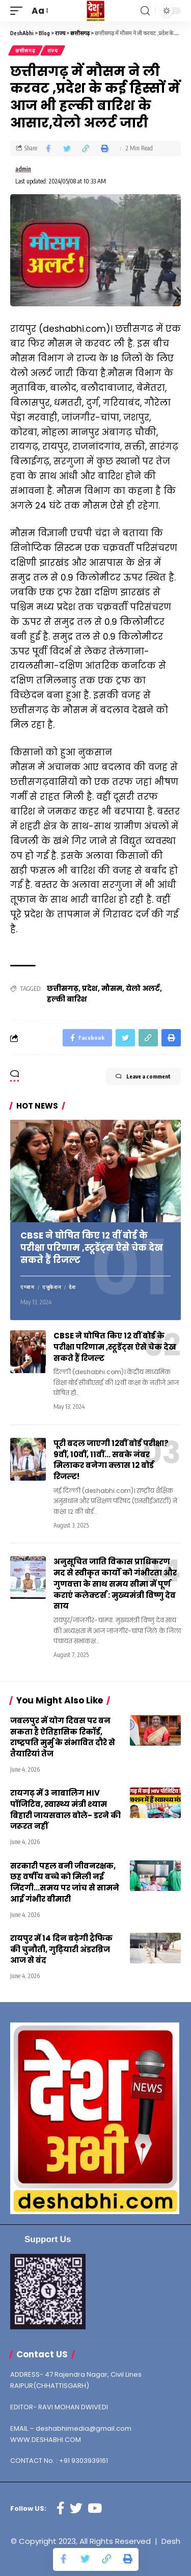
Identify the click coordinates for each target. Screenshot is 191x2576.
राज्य (52, 50)
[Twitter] (76, 2508)
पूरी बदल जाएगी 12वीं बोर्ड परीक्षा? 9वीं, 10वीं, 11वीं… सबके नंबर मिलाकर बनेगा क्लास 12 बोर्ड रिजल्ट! (111, 1460)
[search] (145, 11)
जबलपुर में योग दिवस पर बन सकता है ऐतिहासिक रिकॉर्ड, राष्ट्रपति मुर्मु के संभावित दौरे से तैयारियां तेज (62, 1737)
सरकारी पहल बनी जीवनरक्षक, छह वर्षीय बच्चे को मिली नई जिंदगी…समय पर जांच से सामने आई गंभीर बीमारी (64, 1882)
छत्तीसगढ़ (25, 50)
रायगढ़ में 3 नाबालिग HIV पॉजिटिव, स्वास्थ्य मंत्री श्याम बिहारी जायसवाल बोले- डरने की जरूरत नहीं (65, 1809)
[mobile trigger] (19, 11)
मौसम (111, 988)
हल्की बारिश (67, 999)
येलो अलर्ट (143, 988)
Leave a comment (143, 1076)
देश (72, 1287)
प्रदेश (90, 988)
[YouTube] (94, 2508)
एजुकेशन (52, 1287)
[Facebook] (60, 2508)
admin (23, 169)
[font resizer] (39, 11)
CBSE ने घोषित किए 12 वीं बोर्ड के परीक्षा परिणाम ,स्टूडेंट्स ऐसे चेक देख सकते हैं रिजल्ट (91, 1247)
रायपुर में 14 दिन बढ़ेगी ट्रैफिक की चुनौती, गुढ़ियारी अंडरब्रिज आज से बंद (61, 1949)
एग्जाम (27, 1287)
